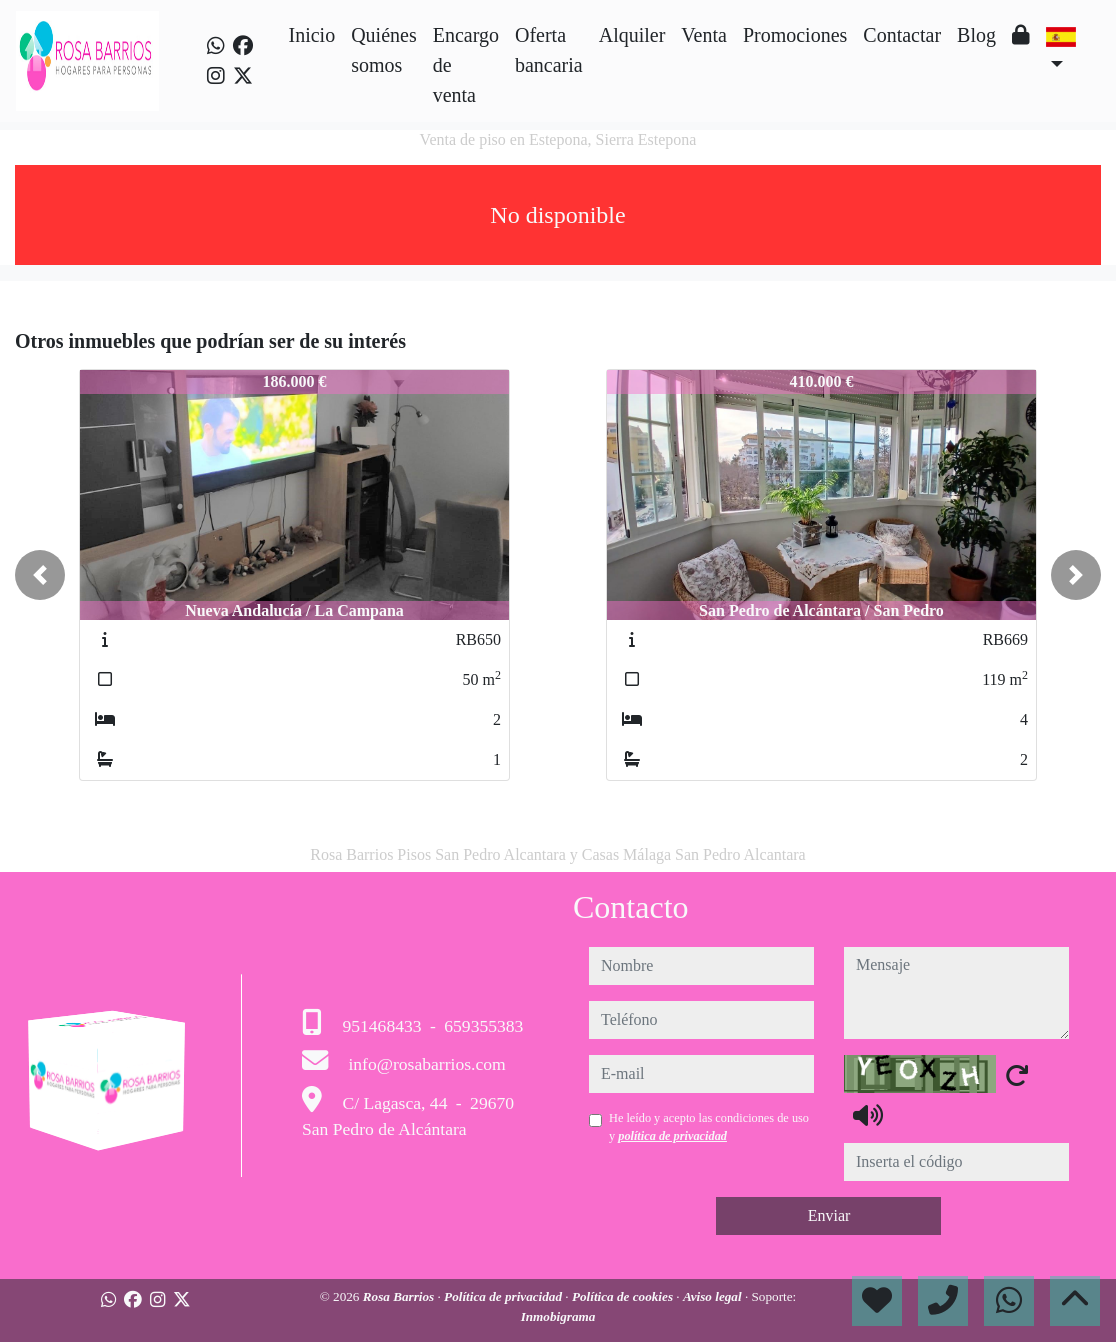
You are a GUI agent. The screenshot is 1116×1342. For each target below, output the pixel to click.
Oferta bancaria (549, 50)
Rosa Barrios (400, 1296)
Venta (704, 35)
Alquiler (632, 35)
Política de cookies (624, 1296)
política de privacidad (672, 1136)
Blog (976, 35)
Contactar (902, 35)
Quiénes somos (384, 50)
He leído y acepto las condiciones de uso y (709, 1127)
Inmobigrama (558, 1316)
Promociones (795, 35)
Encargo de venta (466, 65)
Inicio (311, 35)
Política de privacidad (504, 1296)
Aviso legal (714, 1296)
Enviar (829, 1215)
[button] (40, 575)
